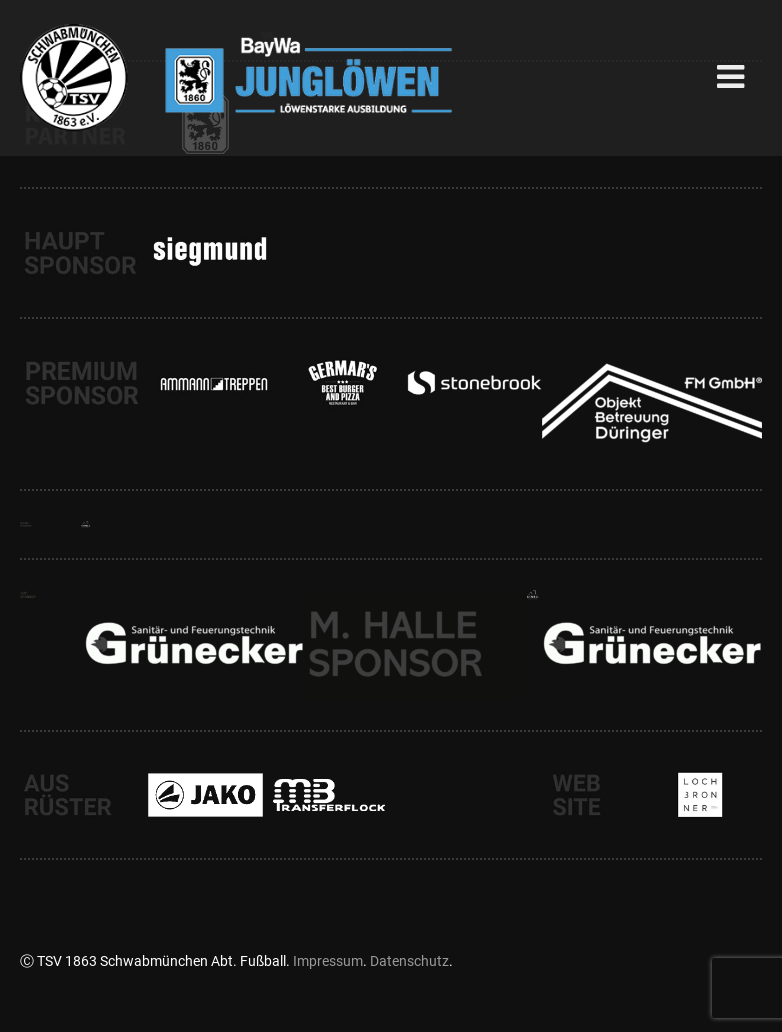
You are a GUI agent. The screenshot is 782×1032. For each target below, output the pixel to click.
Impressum (328, 961)
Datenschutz (409, 961)
